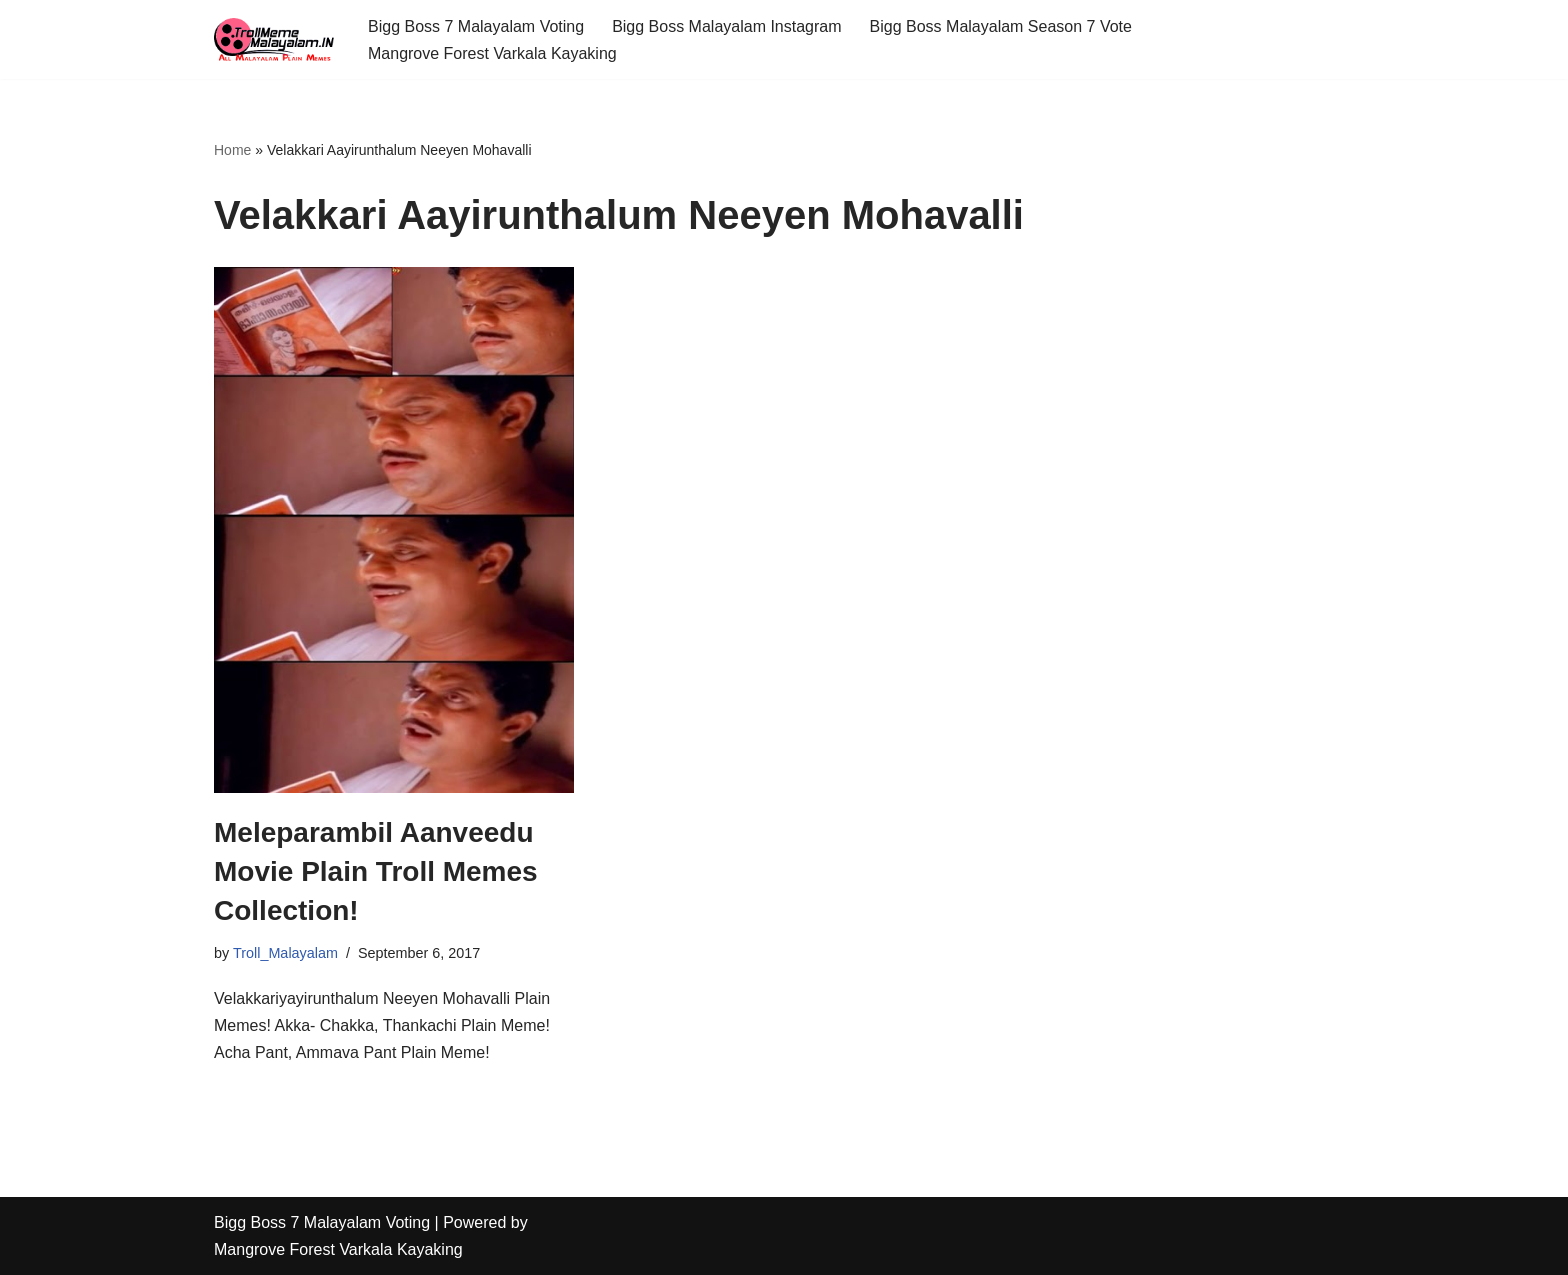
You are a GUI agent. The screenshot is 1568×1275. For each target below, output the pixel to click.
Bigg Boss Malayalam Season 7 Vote (1001, 26)
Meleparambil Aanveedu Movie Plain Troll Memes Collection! (376, 871)
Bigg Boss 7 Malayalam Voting (476, 26)
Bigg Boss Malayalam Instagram (726, 26)
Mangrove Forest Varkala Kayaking (492, 53)
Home (232, 150)
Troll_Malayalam (285, 953)
